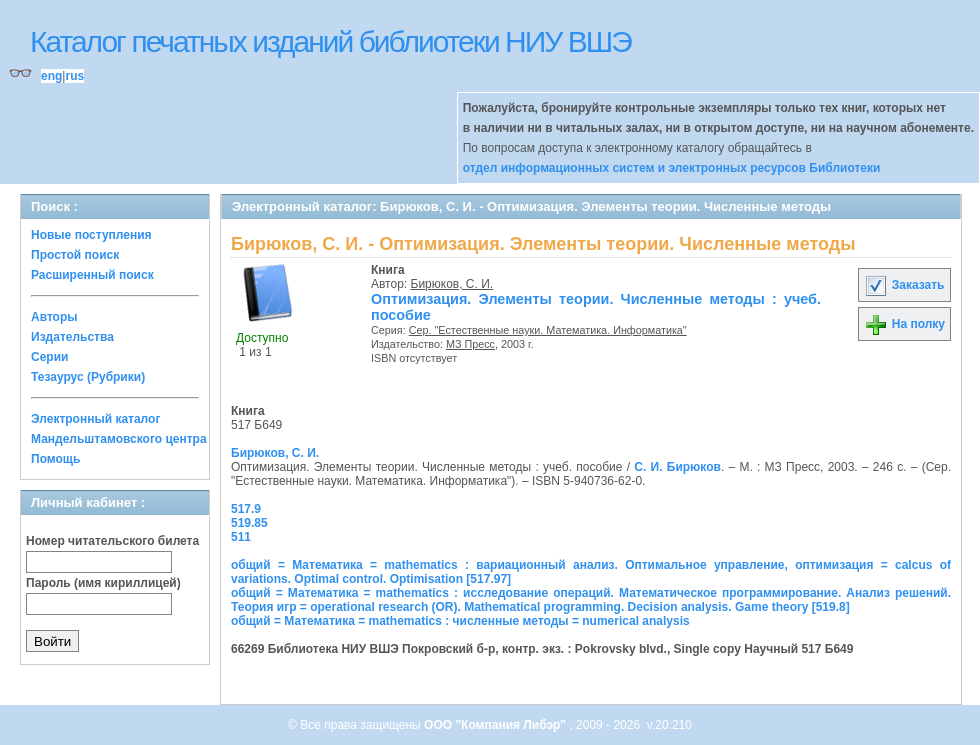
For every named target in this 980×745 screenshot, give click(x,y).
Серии (49, 357)
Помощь (55, 459)
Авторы (54, 317)
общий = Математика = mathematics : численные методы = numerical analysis (460, 621)
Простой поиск (75, 255)
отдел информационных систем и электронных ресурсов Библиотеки (672, 168)
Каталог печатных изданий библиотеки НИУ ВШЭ (330, 41)
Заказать (904, 285)
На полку (904, 324)
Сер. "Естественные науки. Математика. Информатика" (548, 330)
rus (74, 76)
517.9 (246, 509)
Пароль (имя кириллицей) (103, 583)
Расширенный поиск (92, 275)
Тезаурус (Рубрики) (88, 377)
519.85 (249, 523)
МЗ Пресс (470, 344)
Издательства (72, 337)
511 (241, 537)
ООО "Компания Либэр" (496, 725)
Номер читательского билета (112, 541)
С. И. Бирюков (677, 467)
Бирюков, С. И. (452, 284)
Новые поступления (91, 235)
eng (51, 76)
